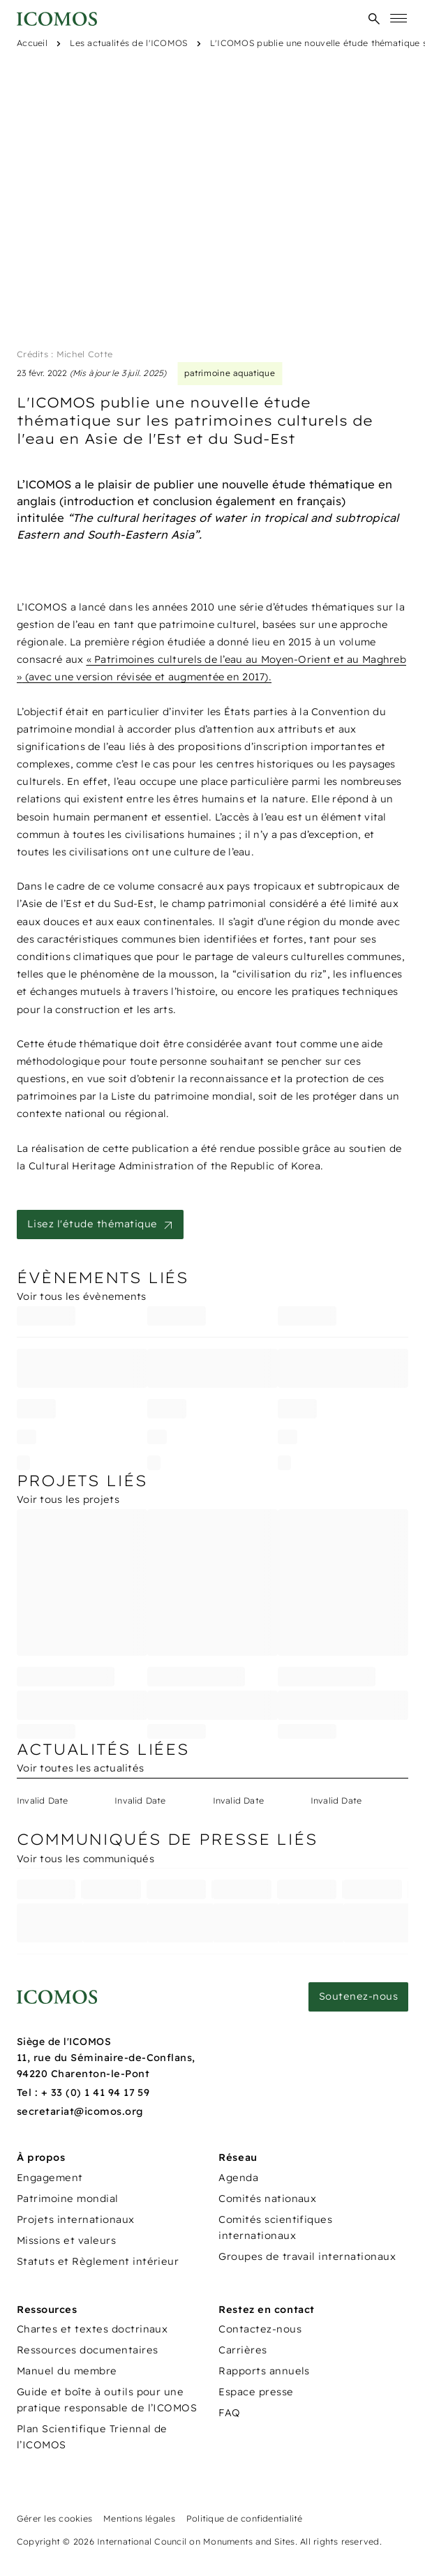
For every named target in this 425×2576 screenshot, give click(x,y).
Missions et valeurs (66, 2240)
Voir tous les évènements (82, 1296)
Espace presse (255, 2392)
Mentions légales (139, 2518)
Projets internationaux (76, 2219)
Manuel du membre (67, 2371)
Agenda (238, 2177)
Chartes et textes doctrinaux (92, 2329)
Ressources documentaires (87, 2350)
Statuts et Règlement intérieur (98, 2261)
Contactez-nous (259, 2329)
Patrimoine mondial (68, 2198)
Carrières (242, 2350)
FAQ (229, 2412)
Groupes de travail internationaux (307, 2256)
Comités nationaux (267, 2198)
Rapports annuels (264, 2371)
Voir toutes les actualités (80, 1768)
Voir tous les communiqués (85, 1858)
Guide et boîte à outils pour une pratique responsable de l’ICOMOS (107, 2400)
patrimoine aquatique (229, 373)
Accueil (32, 43)
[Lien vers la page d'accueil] (57, 1997)
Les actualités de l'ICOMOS (128, 43)
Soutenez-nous (358, 1996)
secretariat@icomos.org (80, 2111)
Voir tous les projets (68, 1499)
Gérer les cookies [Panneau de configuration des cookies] (54, 2518)
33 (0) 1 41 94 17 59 (100, 2092)
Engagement (50, 2177)
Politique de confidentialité (244, 2518)
